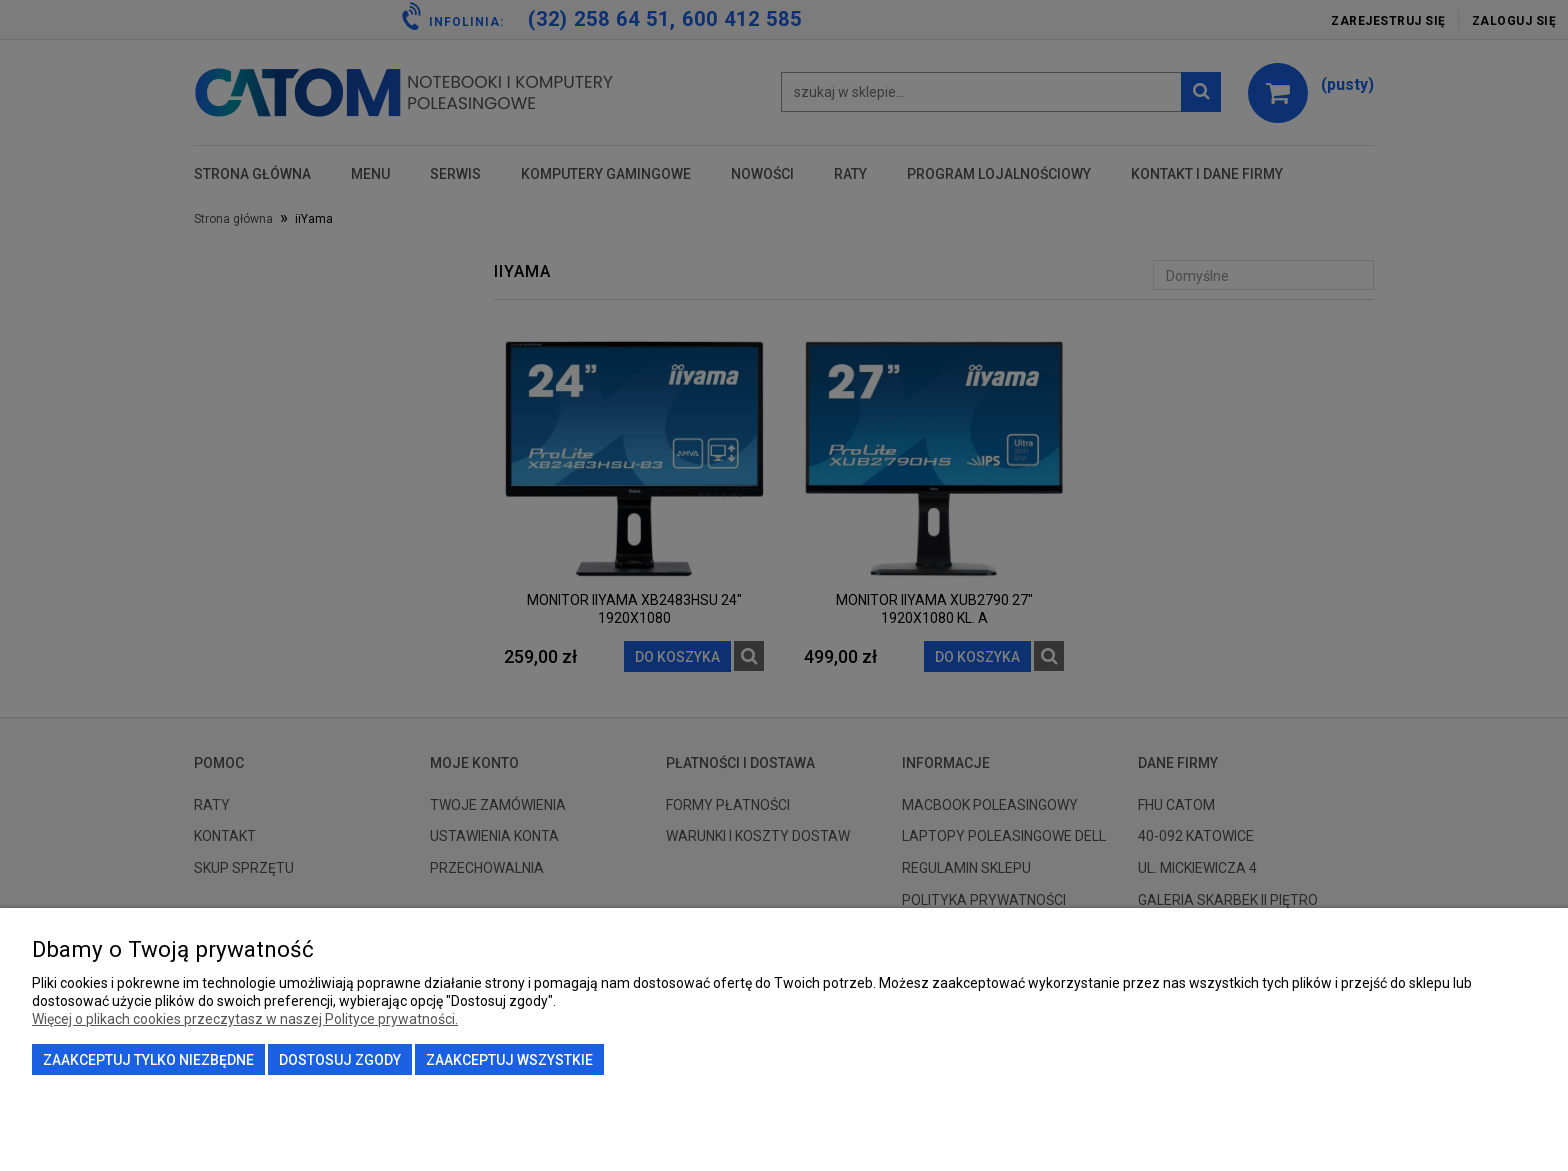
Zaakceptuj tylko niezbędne (148, 1060)
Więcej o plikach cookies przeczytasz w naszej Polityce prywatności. (245, 1019)
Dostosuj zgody (340, 1060)
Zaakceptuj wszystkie (509, 1060)
